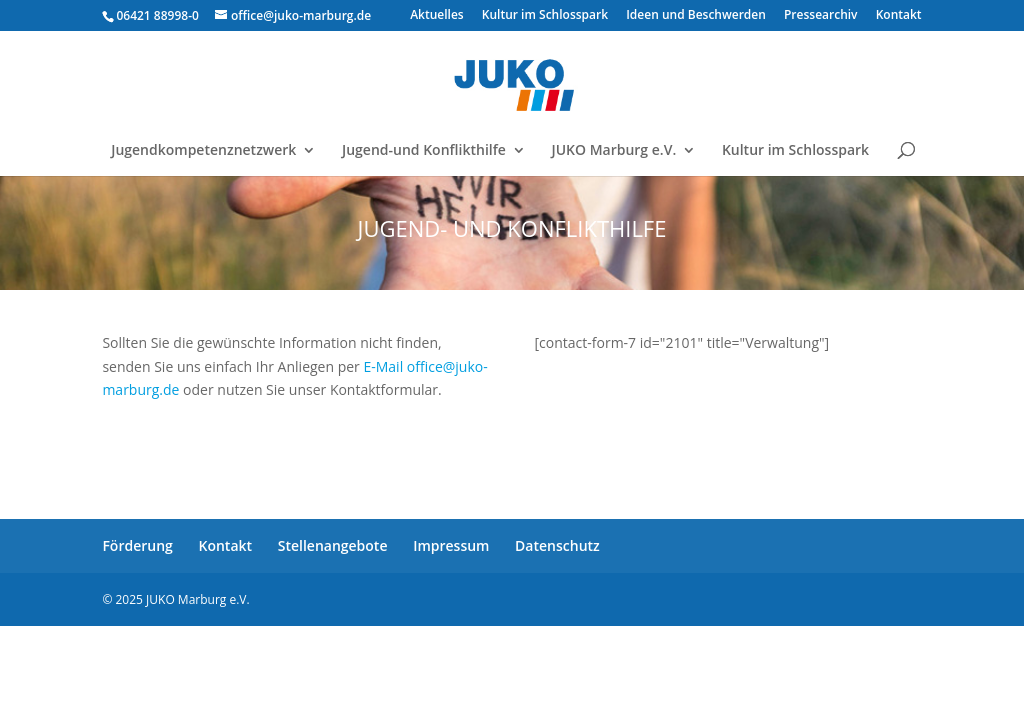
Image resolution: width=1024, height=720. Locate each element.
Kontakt (899, 16)
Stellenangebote (333, 545)
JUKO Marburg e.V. (613, 151)
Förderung (137, 545)
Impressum (451, 545)
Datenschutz (557, 545)
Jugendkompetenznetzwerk (203, 151)
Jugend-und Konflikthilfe (424, 151)
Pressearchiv (821, 16)
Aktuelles (437, 16)
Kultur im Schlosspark (545, 16)
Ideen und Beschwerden (696, 16)
